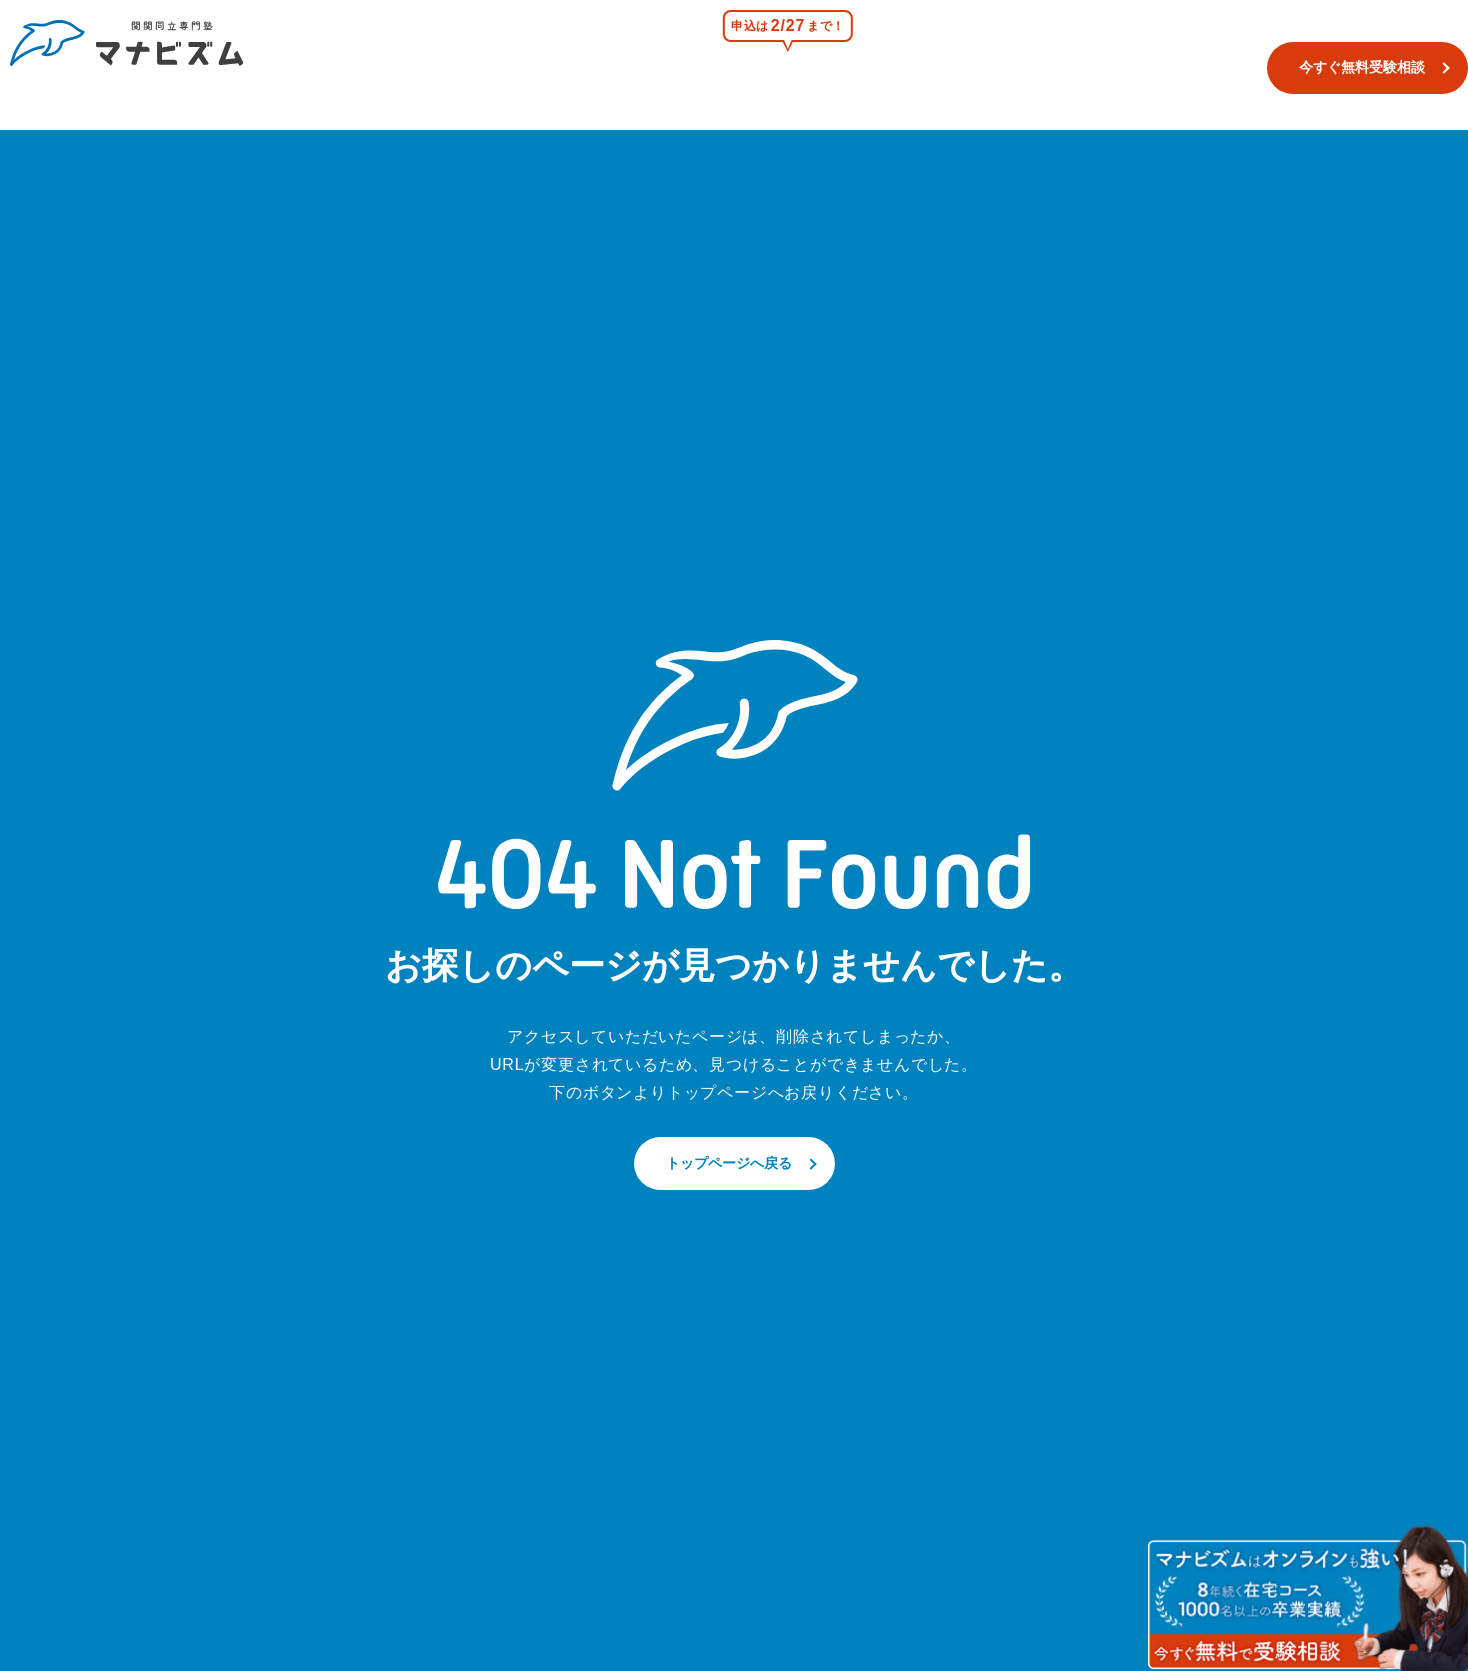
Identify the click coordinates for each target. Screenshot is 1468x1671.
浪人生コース (950, 66)
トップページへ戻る (729, 1163)
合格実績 (1062, 66)
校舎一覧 (709, 66)
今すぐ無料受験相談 (1332, 67)
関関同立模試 (821, 66)
